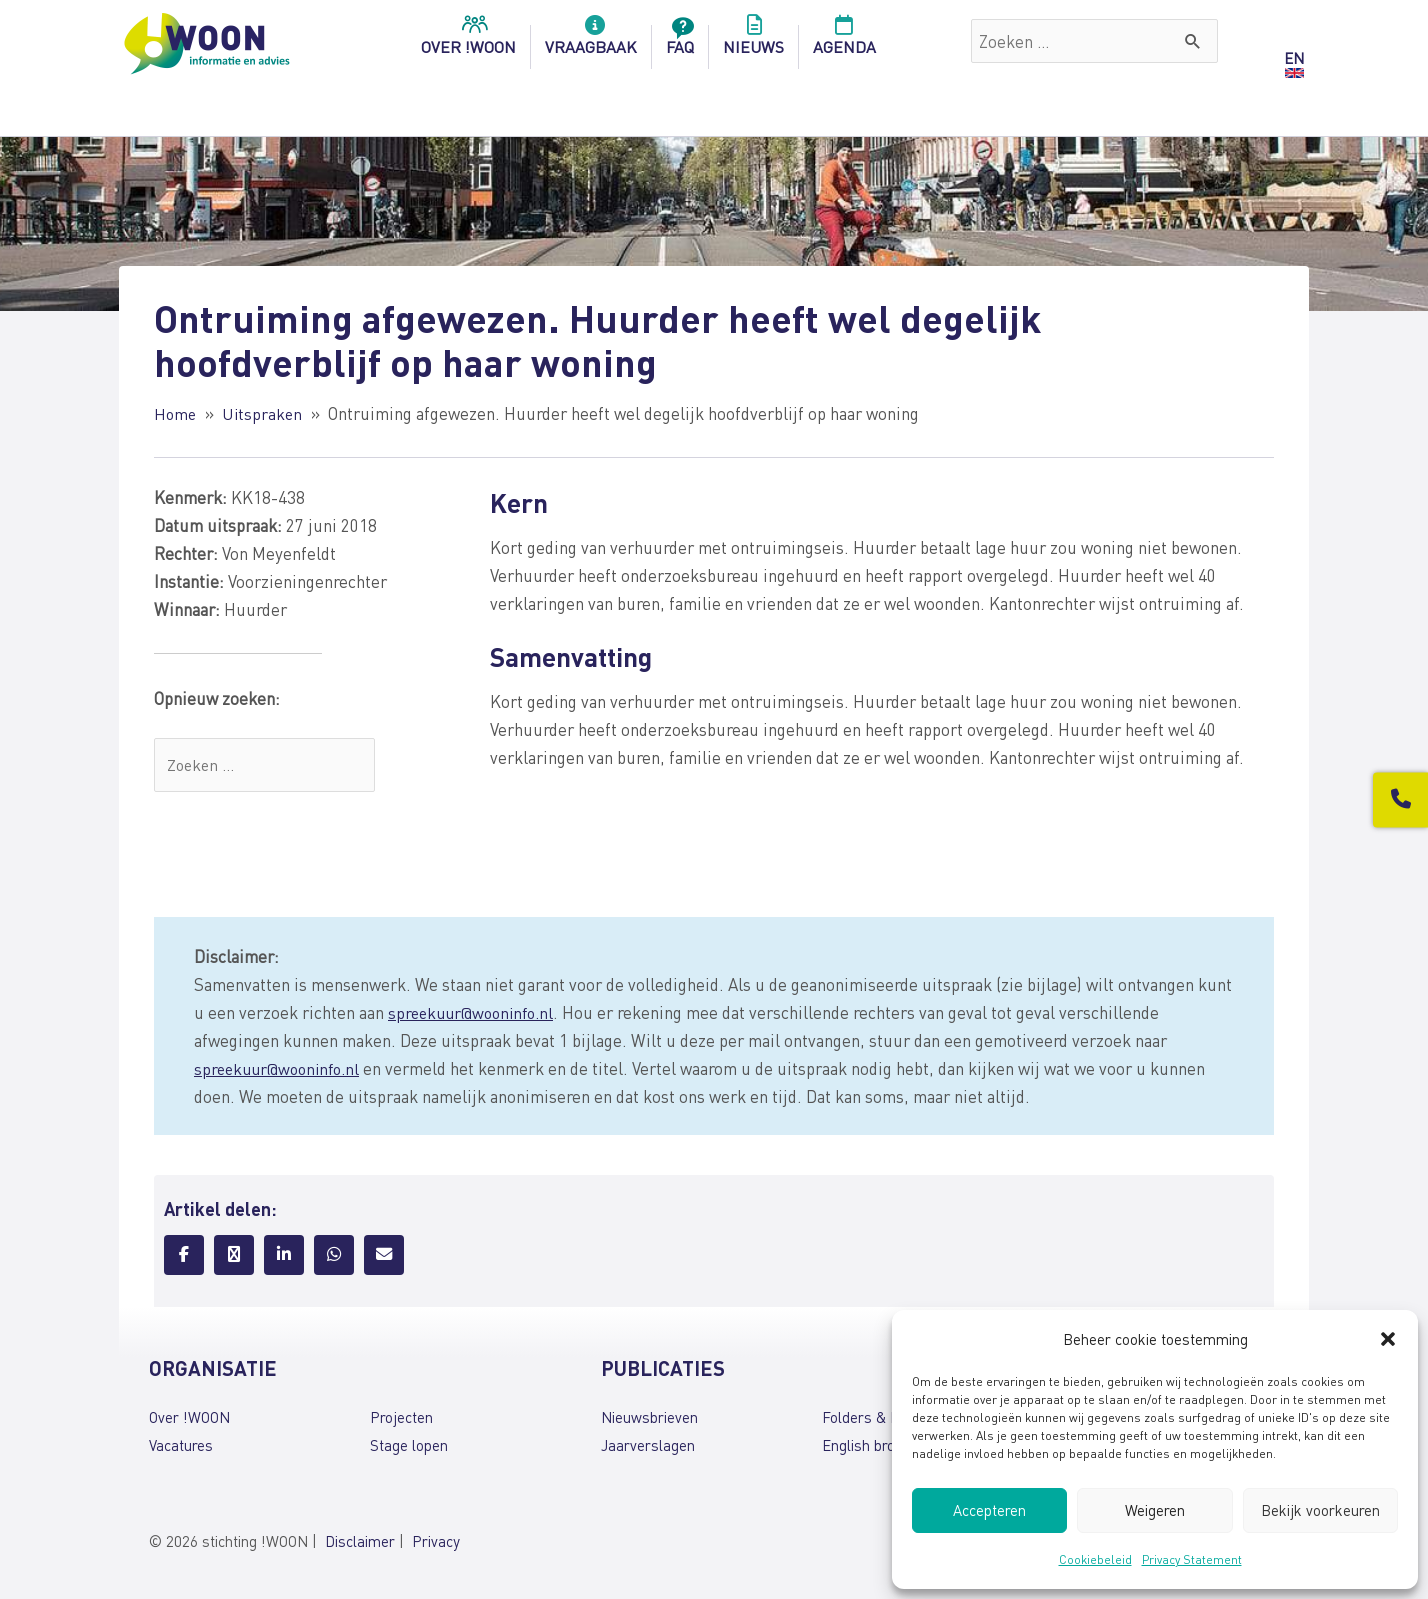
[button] (1388, 1339)
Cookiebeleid (1095, 1559)
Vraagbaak (591, 41)
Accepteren (989, 1510)
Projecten (401, 1419)
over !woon (468, 41)
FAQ (680, 41)
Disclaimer (360, 1543)
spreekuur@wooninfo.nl (475, 1014)
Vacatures (181, 1447)
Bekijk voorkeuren (1320, 1510)
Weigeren (1155, 1510)
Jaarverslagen (648, 1447)
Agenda (844, 41)
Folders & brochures (889, 1419)
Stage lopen (409, 1447)
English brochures (880, 1447)
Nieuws (753, 41)
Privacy (436, 1543)
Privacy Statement (1192, 1559)
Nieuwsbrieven (649, 1419)
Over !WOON (189, 1419)
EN (1294, 58)
